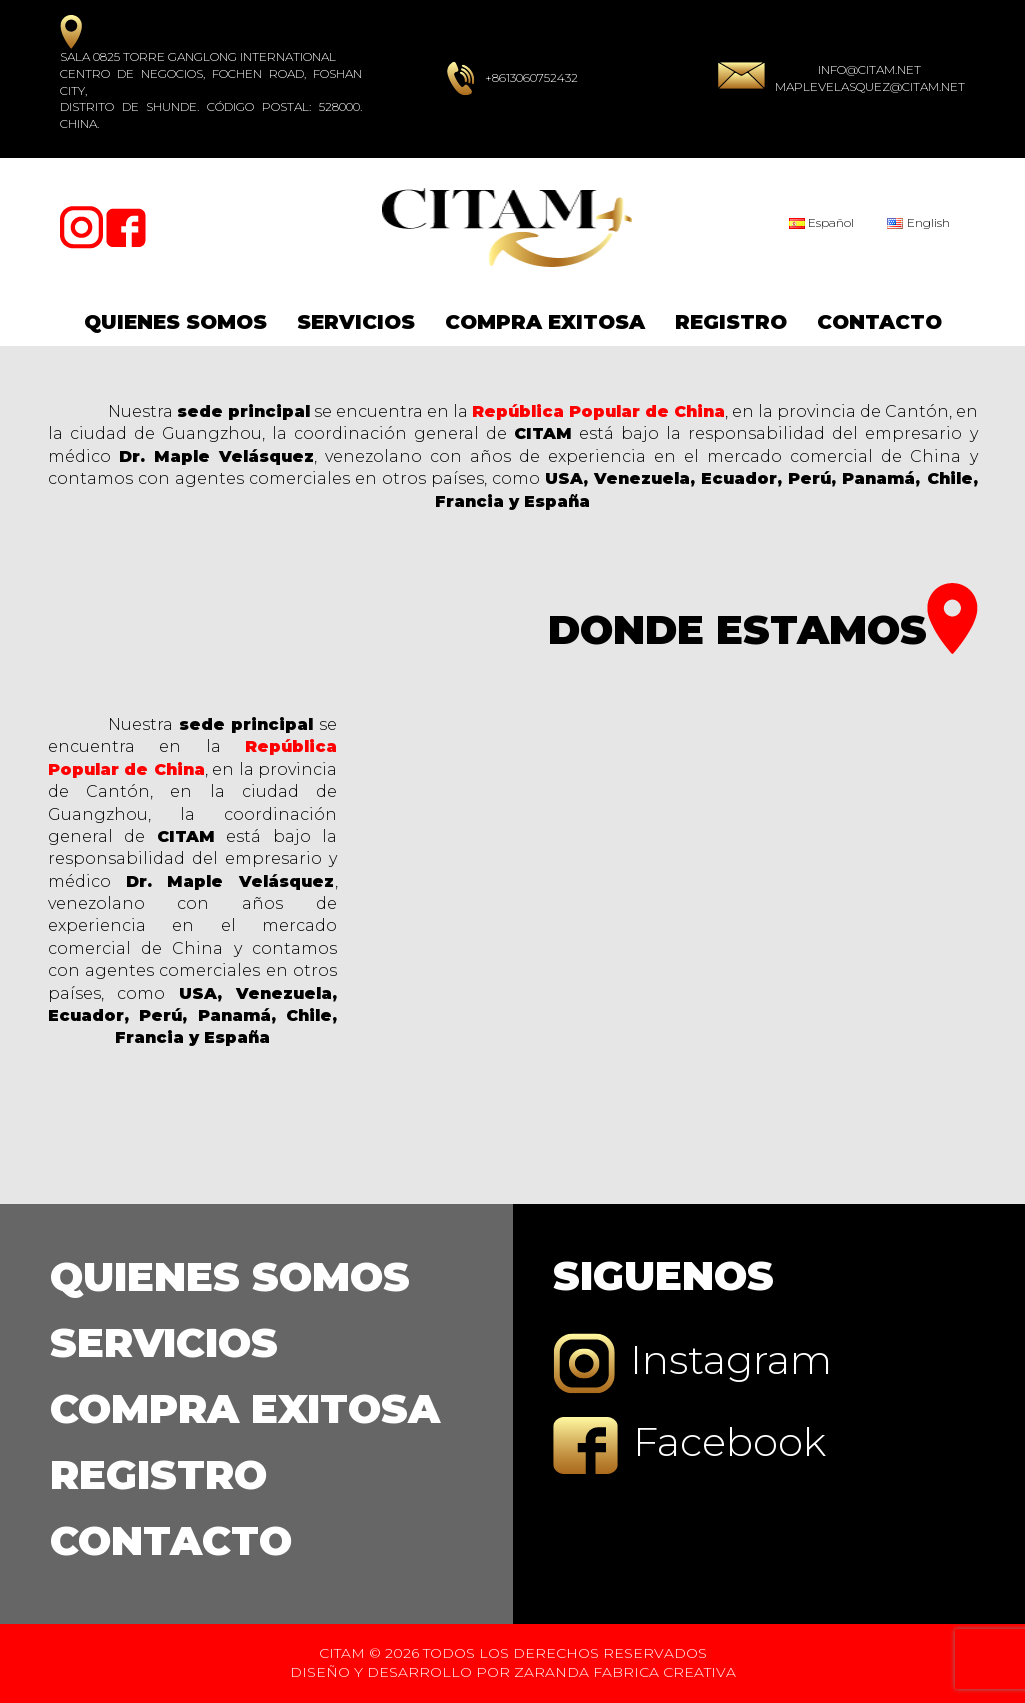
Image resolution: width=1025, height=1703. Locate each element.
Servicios (356, 322)
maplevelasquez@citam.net (870, 86)
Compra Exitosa (545, 322)
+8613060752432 (531, 77)
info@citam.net (869, 69)
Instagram (692, 1363)
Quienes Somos (175, 322)
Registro (731, 322)
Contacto (879, 322)
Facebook (689, 1445)
